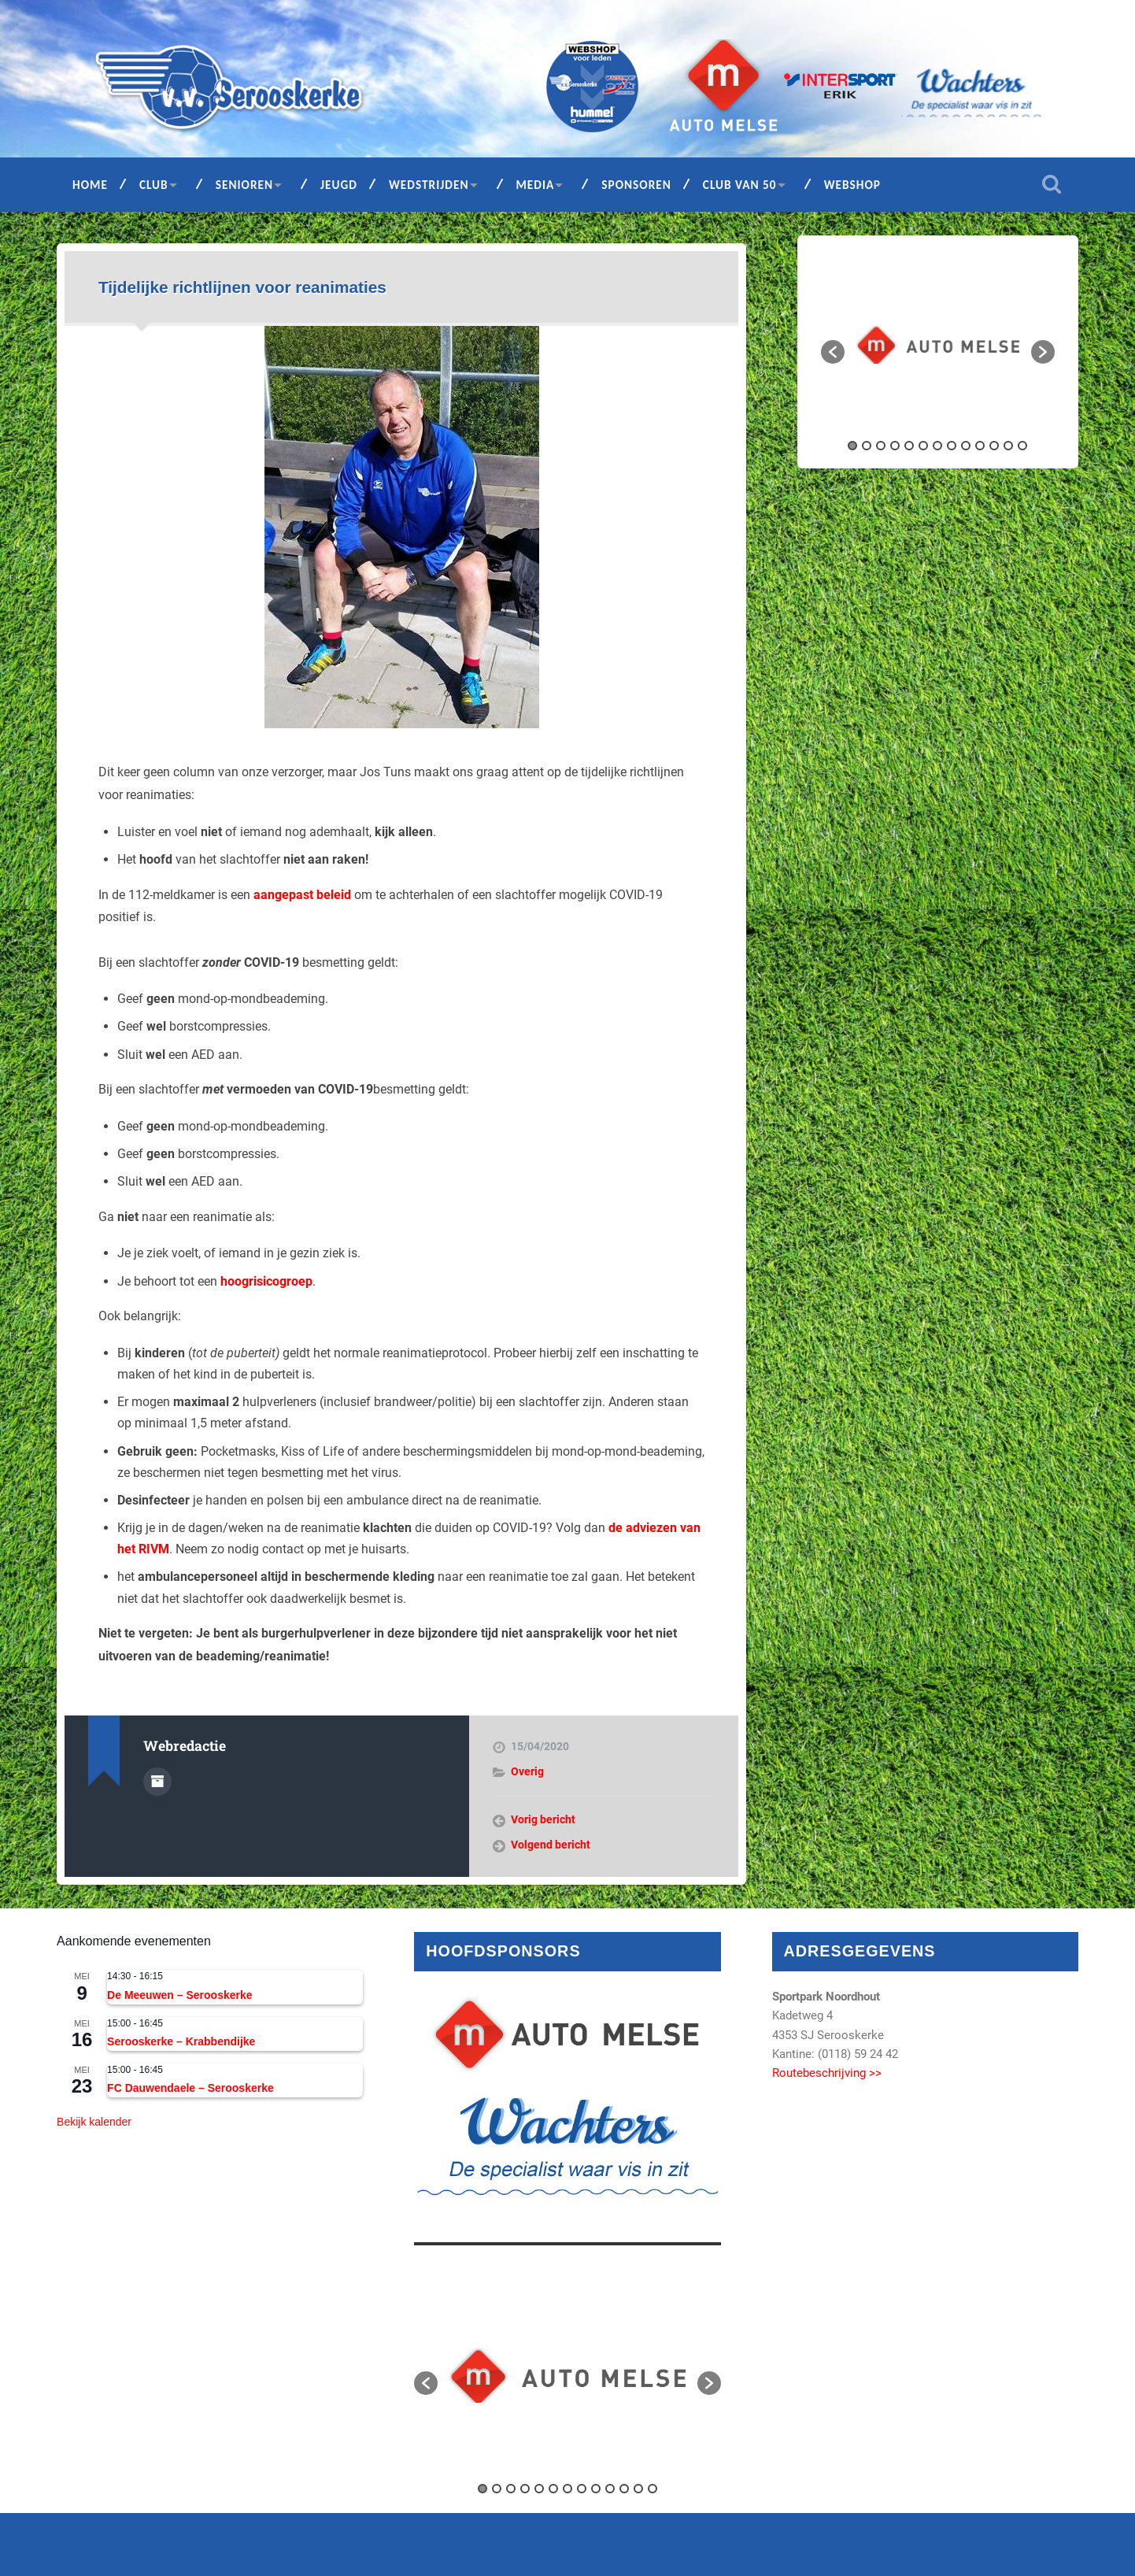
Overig (527, 1771)
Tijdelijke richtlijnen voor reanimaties (242, 287)
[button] (833, 352)
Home (90, 184)
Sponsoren (636, 184)
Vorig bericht (543, 1819)
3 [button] (880, 445)
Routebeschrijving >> (827, 2073)
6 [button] (923, 445)
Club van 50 (740, 184)
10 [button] (980, 445)
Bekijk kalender (94, 2121)
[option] (937, 344)
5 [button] (909, 445)
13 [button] (1022, 445)
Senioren (244, 184)
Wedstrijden (429, 184)
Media (535, 184)
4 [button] (895, 445)
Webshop (852, 184)
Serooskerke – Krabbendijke (181, 2041)
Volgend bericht (550, 1844)
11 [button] (994, 445)
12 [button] (1008, 445)
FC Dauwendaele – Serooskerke (190, 2088)
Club (153, 184)
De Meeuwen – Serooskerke (179, 1995)
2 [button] (866, 445)
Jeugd (338, 184)
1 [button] (852, 445)
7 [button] (937, 445)
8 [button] (951, 445)
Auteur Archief (157, 1781)
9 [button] (965, 445)
